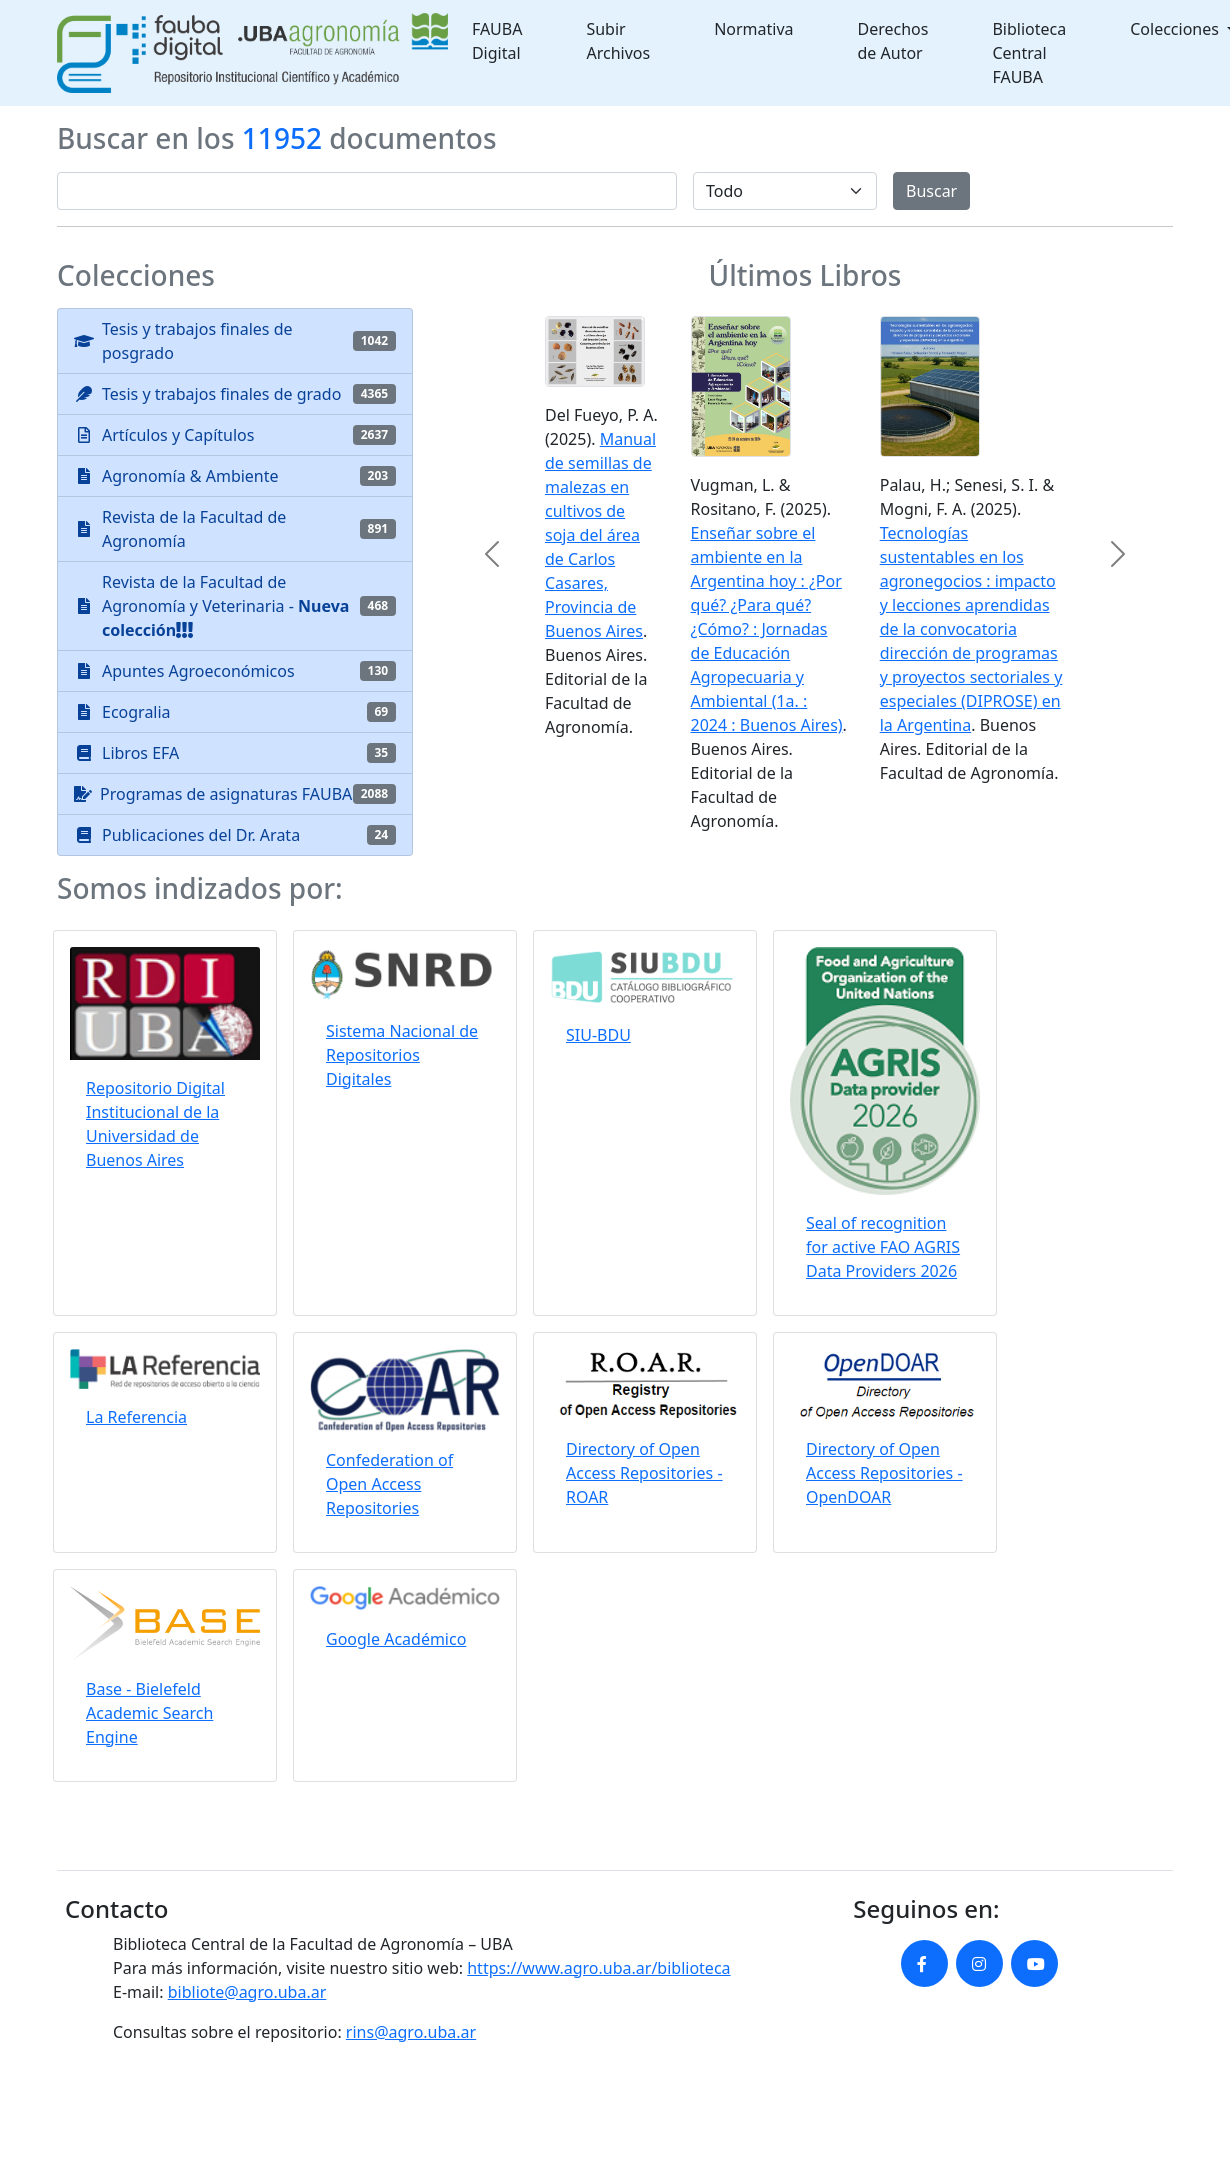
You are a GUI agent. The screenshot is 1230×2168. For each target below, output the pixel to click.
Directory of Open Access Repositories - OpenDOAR (884, 1473)
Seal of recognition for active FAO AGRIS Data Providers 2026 (883, 1247)
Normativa (753, 29)
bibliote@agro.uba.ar (247, 1992)
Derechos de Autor (893, 41)
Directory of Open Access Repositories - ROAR (644, 1473)
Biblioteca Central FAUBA (1029, 53)
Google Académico (396, 1639)
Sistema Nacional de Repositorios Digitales (402, 1055)
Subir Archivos (618, 41)
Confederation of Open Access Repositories (389, 1484)
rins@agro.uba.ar (411, 2032)
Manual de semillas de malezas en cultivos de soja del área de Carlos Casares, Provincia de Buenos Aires (600, 535)
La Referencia (136, 1417)
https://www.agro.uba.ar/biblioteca (598, 1968)
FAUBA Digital (497, 41)
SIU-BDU (598, 1035)
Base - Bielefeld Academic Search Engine (149, 1713)
